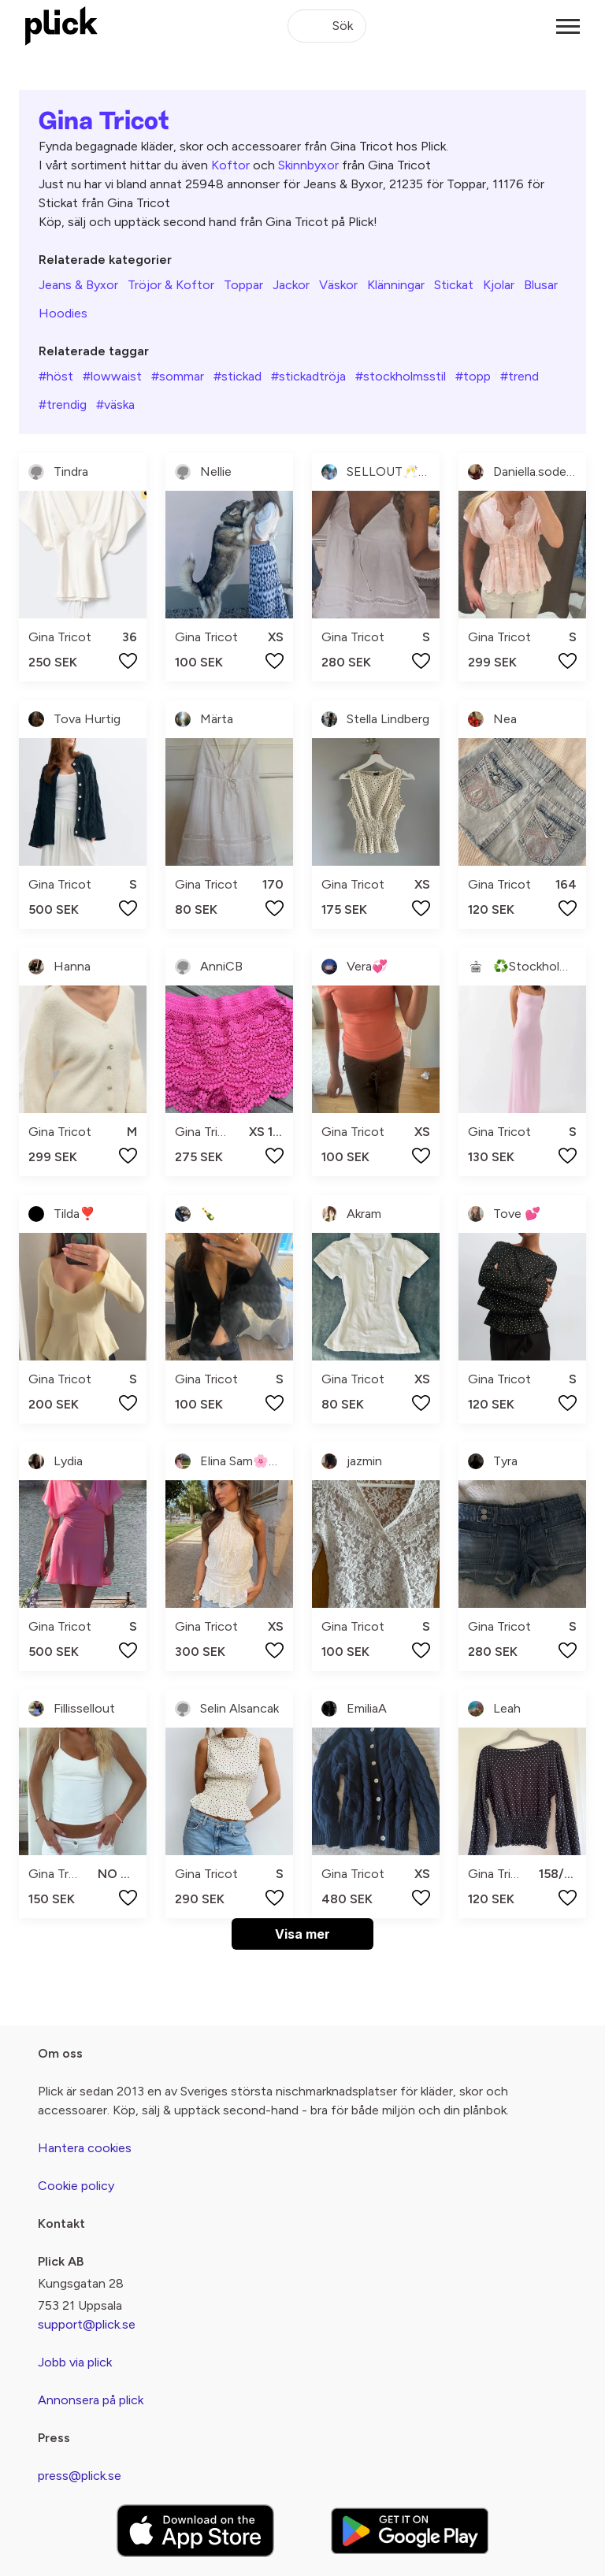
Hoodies (63, 313)
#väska (115, 404)
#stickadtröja (308, 376)
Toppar (243, 284)
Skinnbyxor (308, 165)
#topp (473, 376)
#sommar (177, 376)
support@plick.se (86, 2324)
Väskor (338, 284)
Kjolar (498, 284)
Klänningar (396, 284)
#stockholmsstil (400, 376)
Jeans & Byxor (78, 284)
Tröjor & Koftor (171, 284)
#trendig (63, 404)
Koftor (230, 165)
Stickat (453, 284)
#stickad (237, 376)
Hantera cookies (85, 2147)
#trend (519, 376)
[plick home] (61, 26)
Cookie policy (76, 2185)
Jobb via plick (75, 2362)
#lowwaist (112, 376)
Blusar (541, 284)
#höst (56, 376)
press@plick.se (79, 2475)
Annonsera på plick (90, 2399)
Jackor (291, 284)
